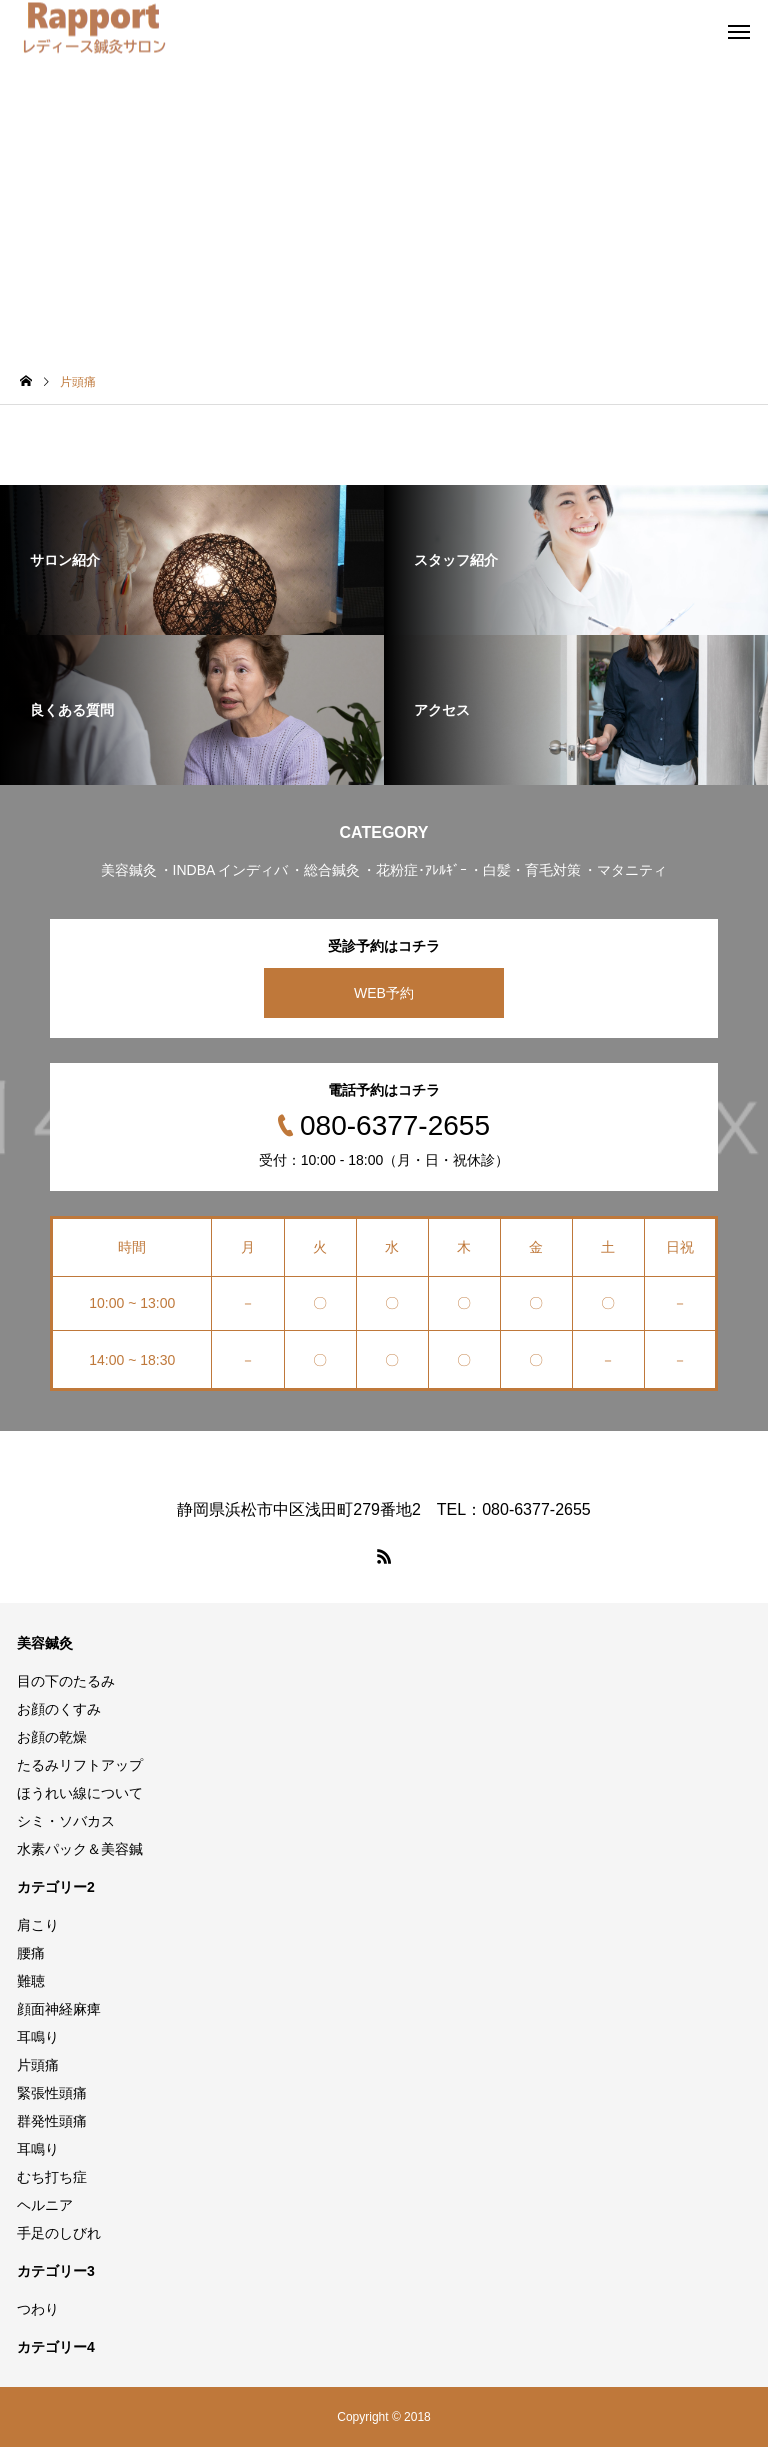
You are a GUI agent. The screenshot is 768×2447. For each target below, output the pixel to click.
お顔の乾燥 (52, 1737)
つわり (38, 2309)
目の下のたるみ (66, 1681)
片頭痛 (38, 2065)
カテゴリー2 (56, 1887)
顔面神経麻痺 (59, 2009)
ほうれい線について (80, 1793)
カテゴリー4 (56, 2347)
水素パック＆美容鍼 (80, 1849)
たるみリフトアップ (80, 1765)
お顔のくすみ (59, 1709)
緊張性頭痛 (52, 2093)
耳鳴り (38, 2037)
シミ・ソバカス (66, 1821)
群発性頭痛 (52, 2121)
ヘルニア (45, 2205)
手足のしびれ (59, 2233)
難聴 (31, 1981)
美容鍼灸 (45, 1643)
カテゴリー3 (56, 2271)
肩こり (38, 1925)
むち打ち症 (52, 2177)
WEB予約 (384, 993)
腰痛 (31, 1953)
